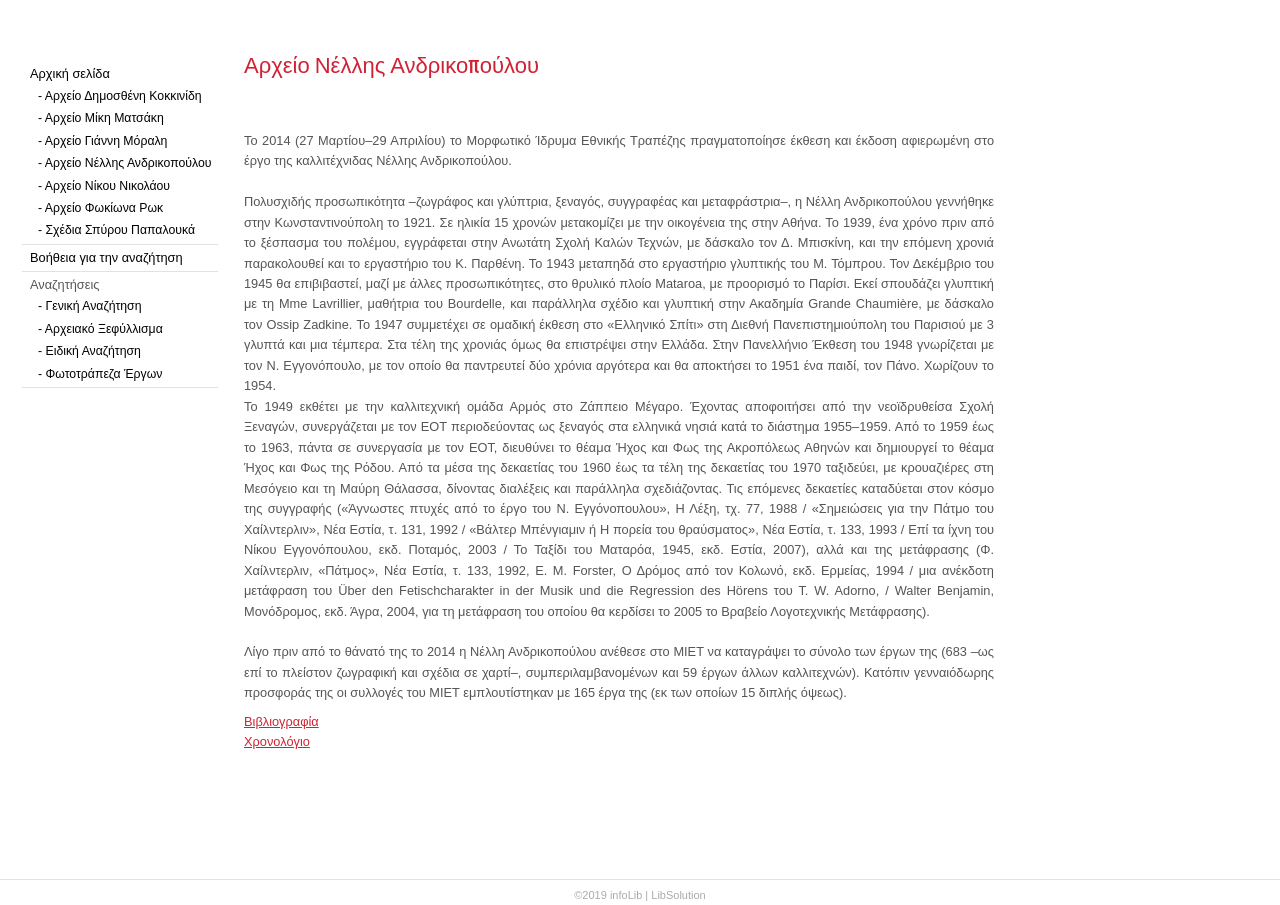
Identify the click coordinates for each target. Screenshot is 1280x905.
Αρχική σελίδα (70, 73)
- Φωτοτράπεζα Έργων (100, 374)
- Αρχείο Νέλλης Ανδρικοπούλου (124, 163)
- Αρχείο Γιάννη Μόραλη (102, 141)
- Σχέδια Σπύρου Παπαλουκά (116, 230)
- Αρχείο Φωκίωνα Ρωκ (100, 208)
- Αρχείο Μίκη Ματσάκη (101, 118)
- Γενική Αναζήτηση (90, 306)
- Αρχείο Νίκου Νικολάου (104, 186)
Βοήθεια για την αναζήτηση (106, 257)
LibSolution (678, 895)
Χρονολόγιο (277, 741)
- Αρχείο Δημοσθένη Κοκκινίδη (120, 96)
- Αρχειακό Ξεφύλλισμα (100, 329)
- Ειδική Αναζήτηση (89, 351)
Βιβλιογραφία (281, 721)
